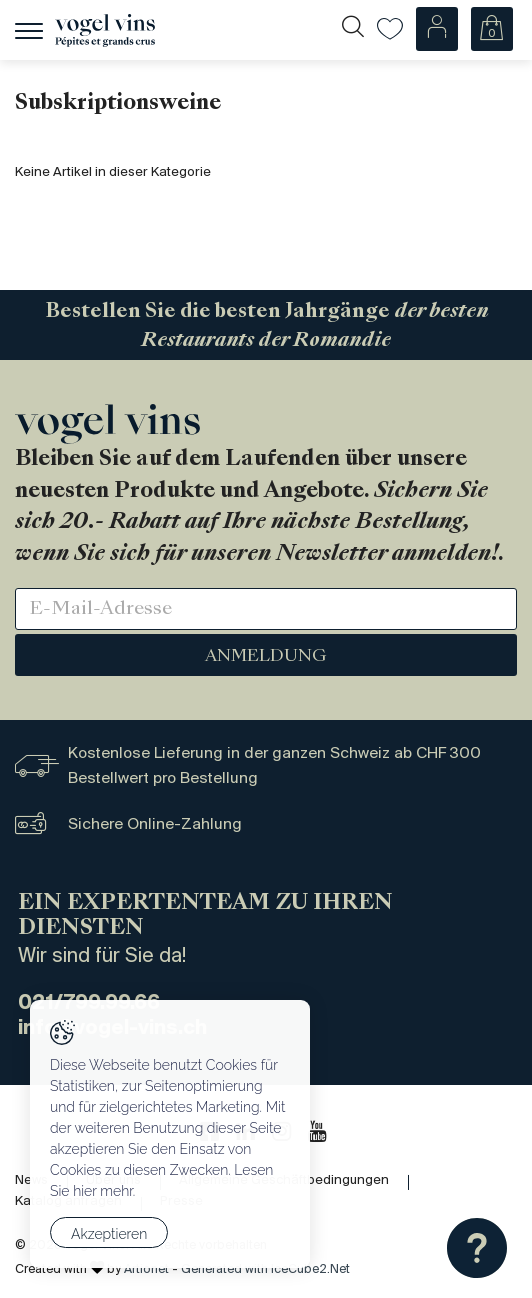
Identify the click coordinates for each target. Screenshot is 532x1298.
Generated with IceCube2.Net (265, 1269)
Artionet (146, 1269)
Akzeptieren (109, 1234)
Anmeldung (266, 657)
